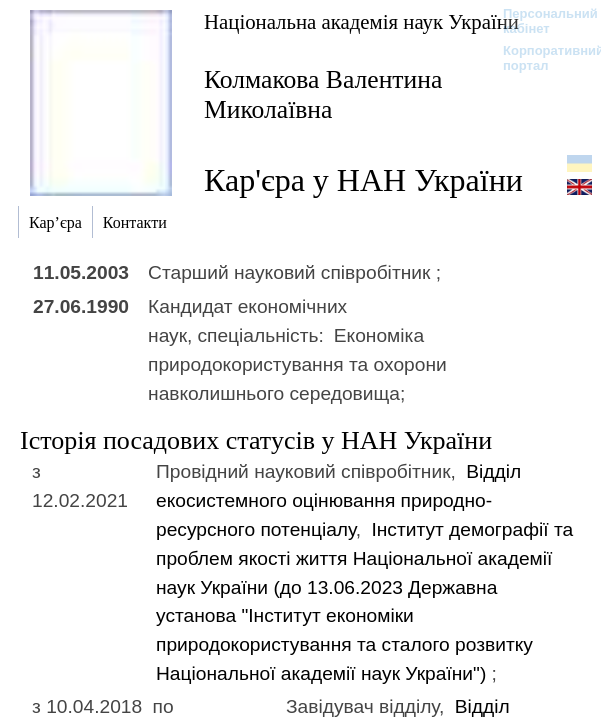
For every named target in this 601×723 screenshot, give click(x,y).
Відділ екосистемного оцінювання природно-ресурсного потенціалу (338, 500)
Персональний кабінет (540, 21)
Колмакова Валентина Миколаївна (323, 94)
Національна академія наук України (361, 21)
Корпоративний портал (540, 58)
